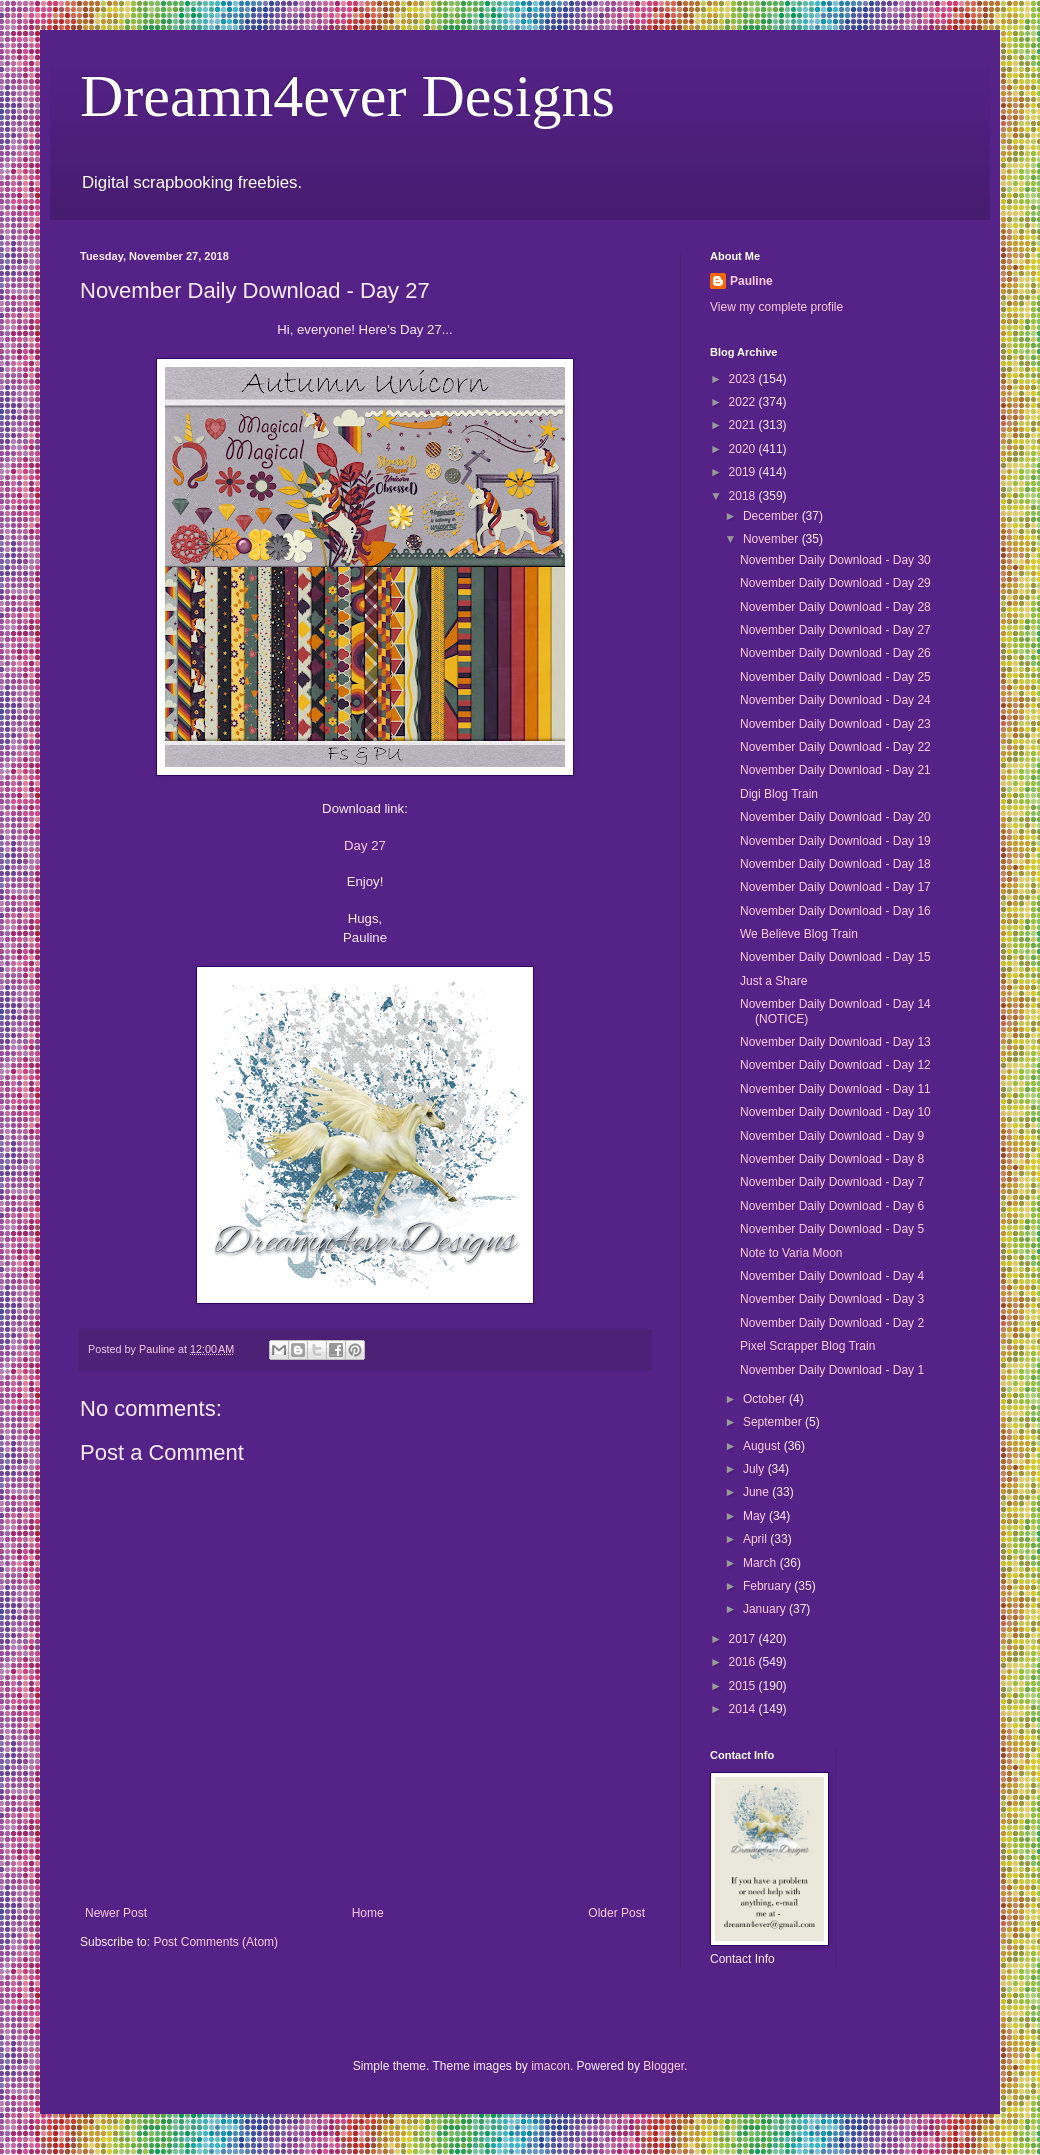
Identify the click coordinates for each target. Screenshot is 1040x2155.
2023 (744, 379)
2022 (744, 402)
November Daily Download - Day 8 (832, 1159)
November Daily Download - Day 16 (835, 911)
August (763, 1446)
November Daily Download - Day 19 (835, 841)
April (756, 1539)
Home (368, 1913)
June (757, 1492)
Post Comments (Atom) (215, 1942)
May (756, 1516)
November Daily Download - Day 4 (832, 1276)
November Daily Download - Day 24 (835, 700)
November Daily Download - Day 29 (835, 583)
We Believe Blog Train (799, 934)
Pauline (751, 281)
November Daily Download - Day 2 (832, 1323)
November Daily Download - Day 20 (835, 817)
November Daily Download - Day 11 (835, 1089)
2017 (744, 1639)
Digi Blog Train (779, 794)
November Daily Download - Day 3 (832, 1299)
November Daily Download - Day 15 (835, 957)
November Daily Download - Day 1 (832, 1370)
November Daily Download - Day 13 (835, 1042)
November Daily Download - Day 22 (835, 747)
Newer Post (116, 1913)
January (766, 1609)
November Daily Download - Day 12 (835, 1065)
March (761, 1563)
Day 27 (365, 845)
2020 (744, 449)
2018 (744, 496)
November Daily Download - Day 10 (835, 1112)
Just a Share (773, 981)
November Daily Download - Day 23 (835, 724)
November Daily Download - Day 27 (835, 630)
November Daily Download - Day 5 (832, 1229)
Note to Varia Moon (791, 1253)
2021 (744, 425)
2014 (744, 1709)
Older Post (616, 1913)
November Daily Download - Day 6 (832, 1206)
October (766, 1399)
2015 (744, 1686)
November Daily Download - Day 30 (835, 560)
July (755, 1469)
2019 (744, 472)
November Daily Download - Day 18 (835, 864)
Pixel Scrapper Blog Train (807, 1346)
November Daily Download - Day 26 (835, 653)
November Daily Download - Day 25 (835, 677)
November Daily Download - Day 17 (835, 887)
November (772, 539)
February (768, 1586)
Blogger (663, 2066)
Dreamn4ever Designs (347, 96)
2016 (744, 1662)
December (772, 516)
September (774, 1422)
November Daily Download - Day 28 (835, 607)
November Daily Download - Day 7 (832, 1182)
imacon (550, 2066)
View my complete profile (776, 307)
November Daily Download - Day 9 (832, 1136)
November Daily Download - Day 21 (835, 770)
